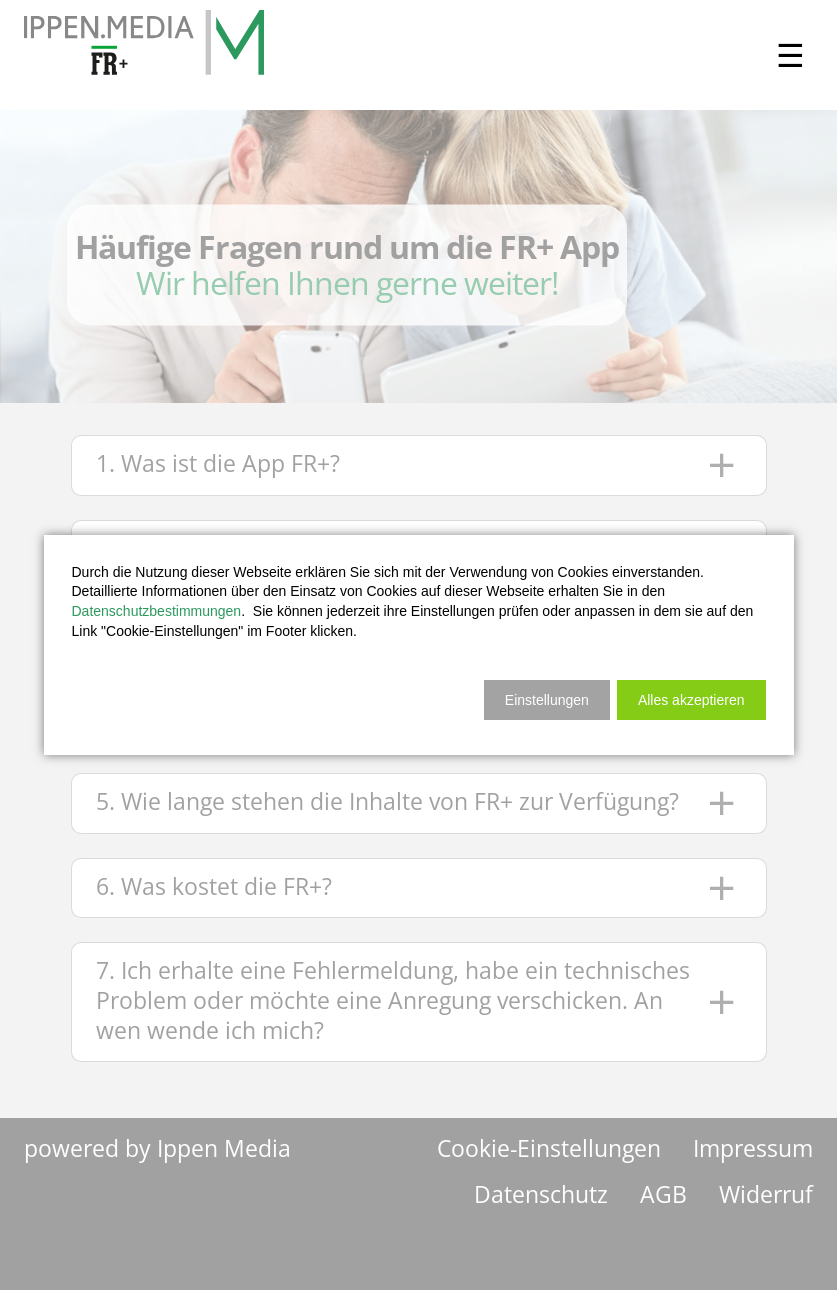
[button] (691, 700)
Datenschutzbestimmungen (157, 611)
